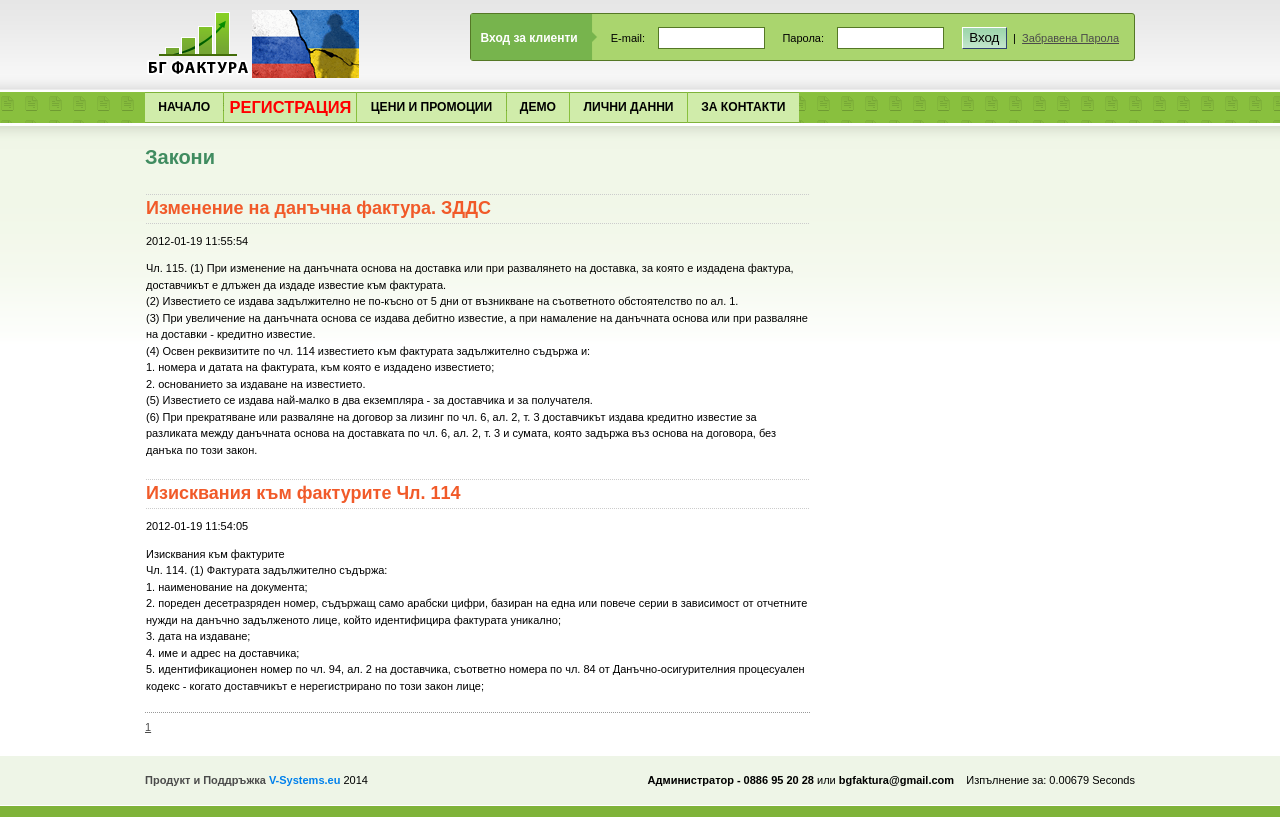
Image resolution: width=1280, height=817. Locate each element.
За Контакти (743, 107)
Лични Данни (629, 107)
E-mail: (628, 38)
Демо (538, 107)
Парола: (803, 38)
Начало (184, 107)
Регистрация (290, 107)
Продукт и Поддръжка (242, 780)
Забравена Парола (1070, 38)
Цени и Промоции (431, 107)
